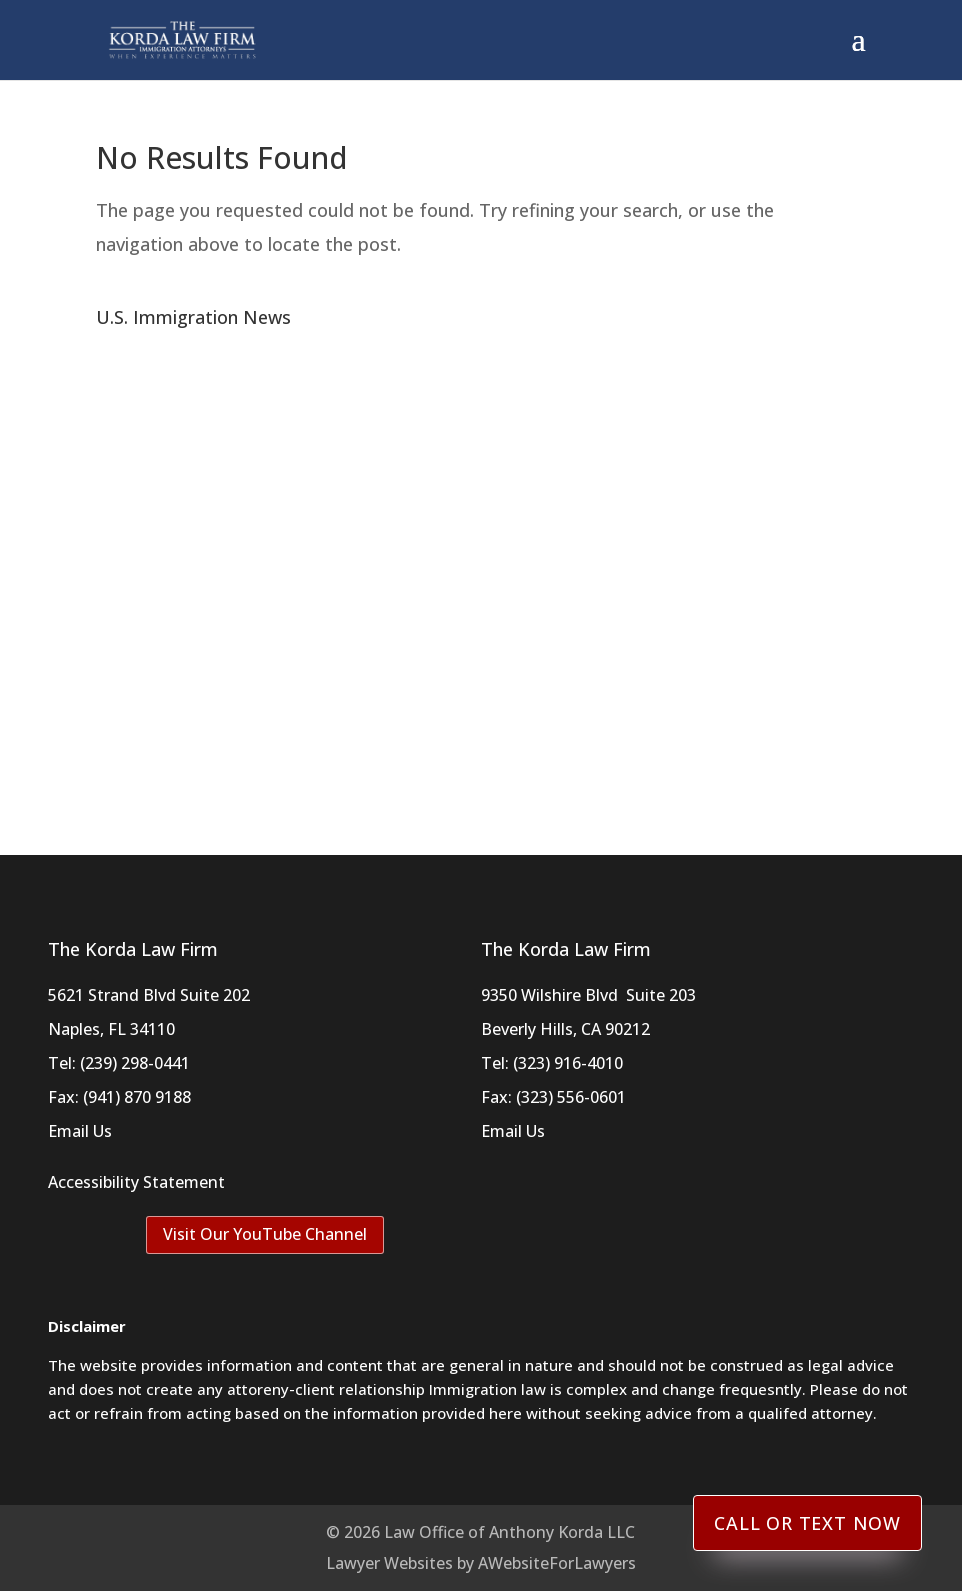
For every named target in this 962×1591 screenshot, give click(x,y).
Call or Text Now (807, 1523)
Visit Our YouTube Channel (265, 1234)
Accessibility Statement (136, 1182)
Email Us (80, 1131)
